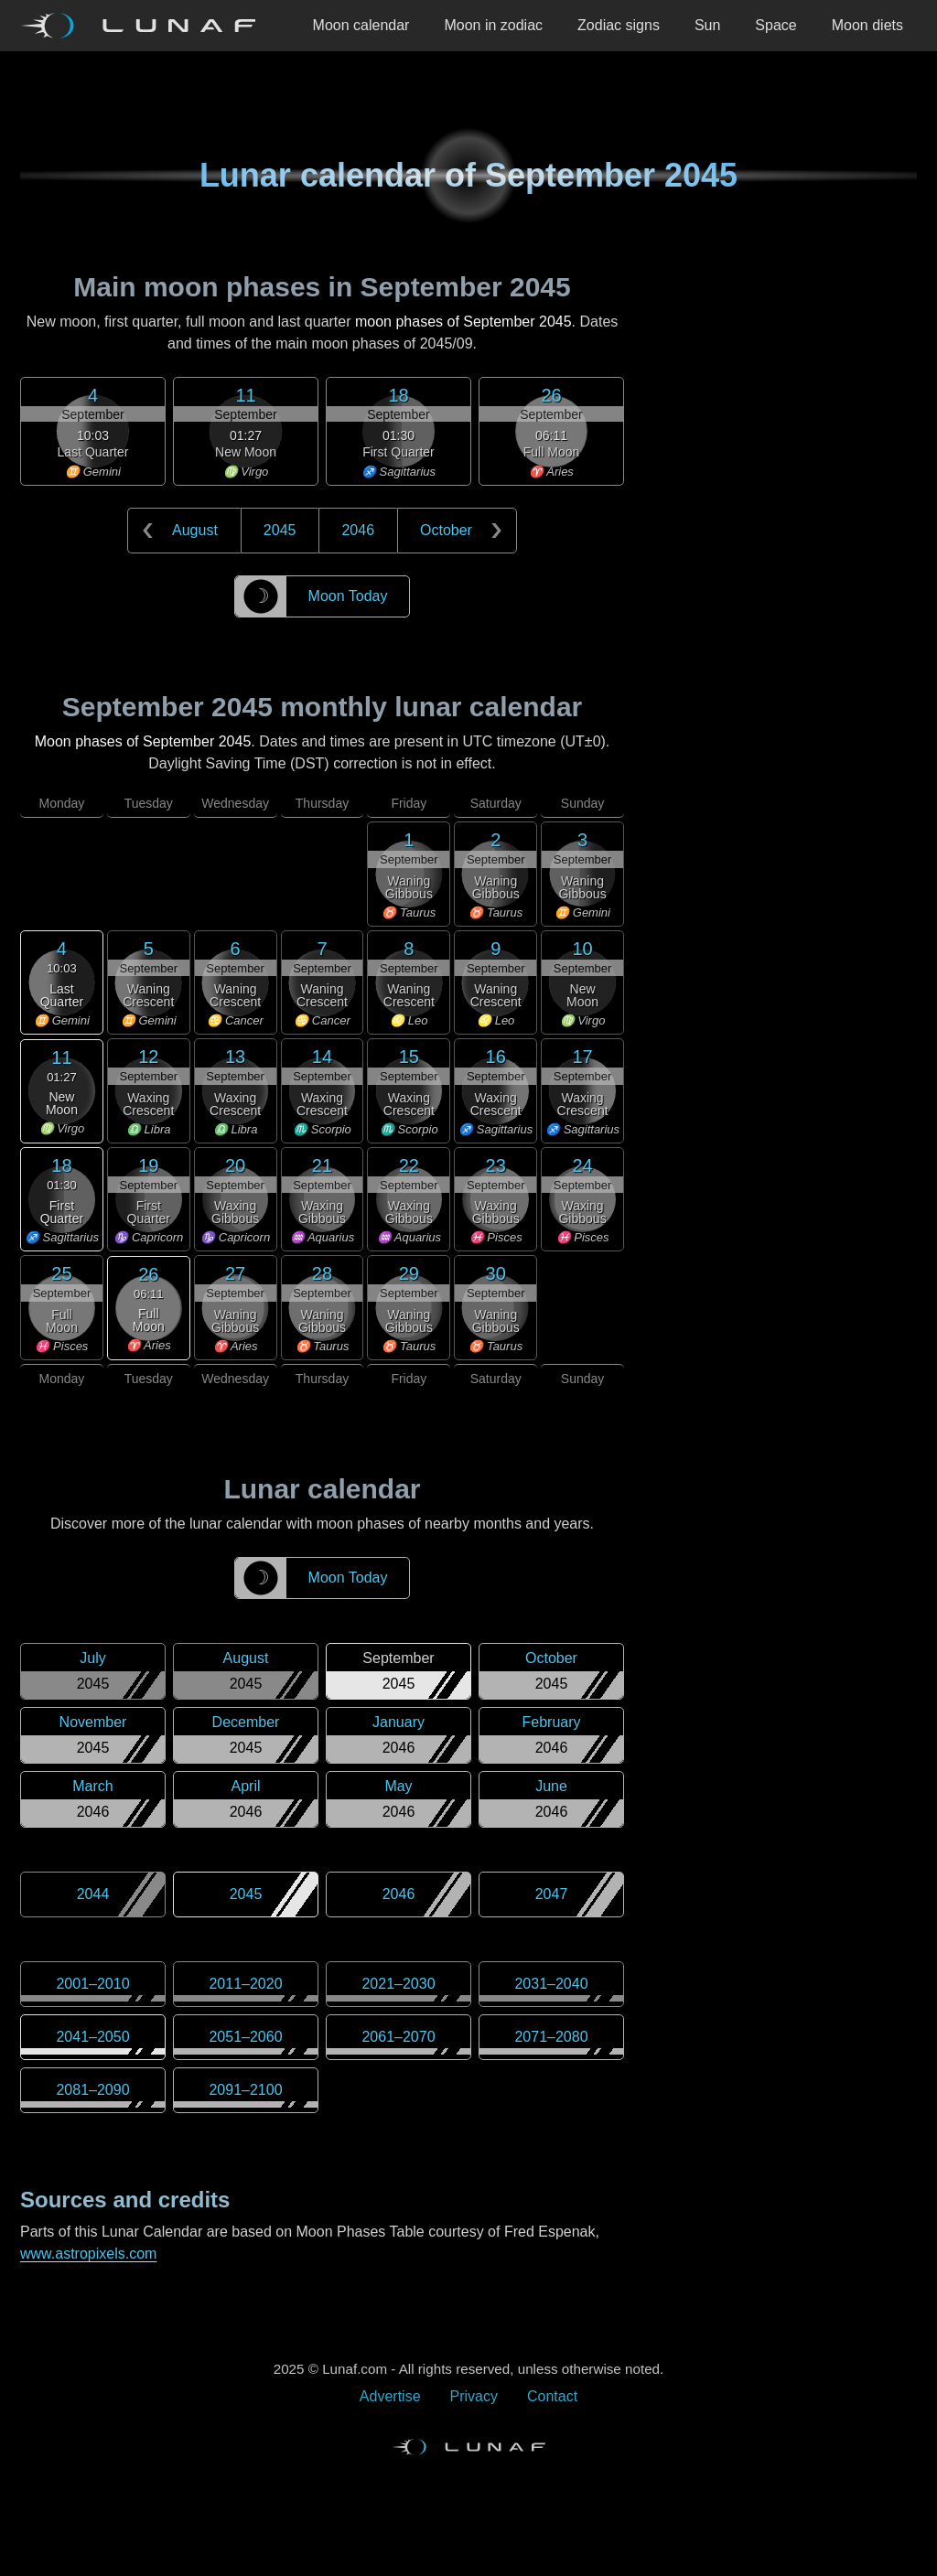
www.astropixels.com (88, 2253)
